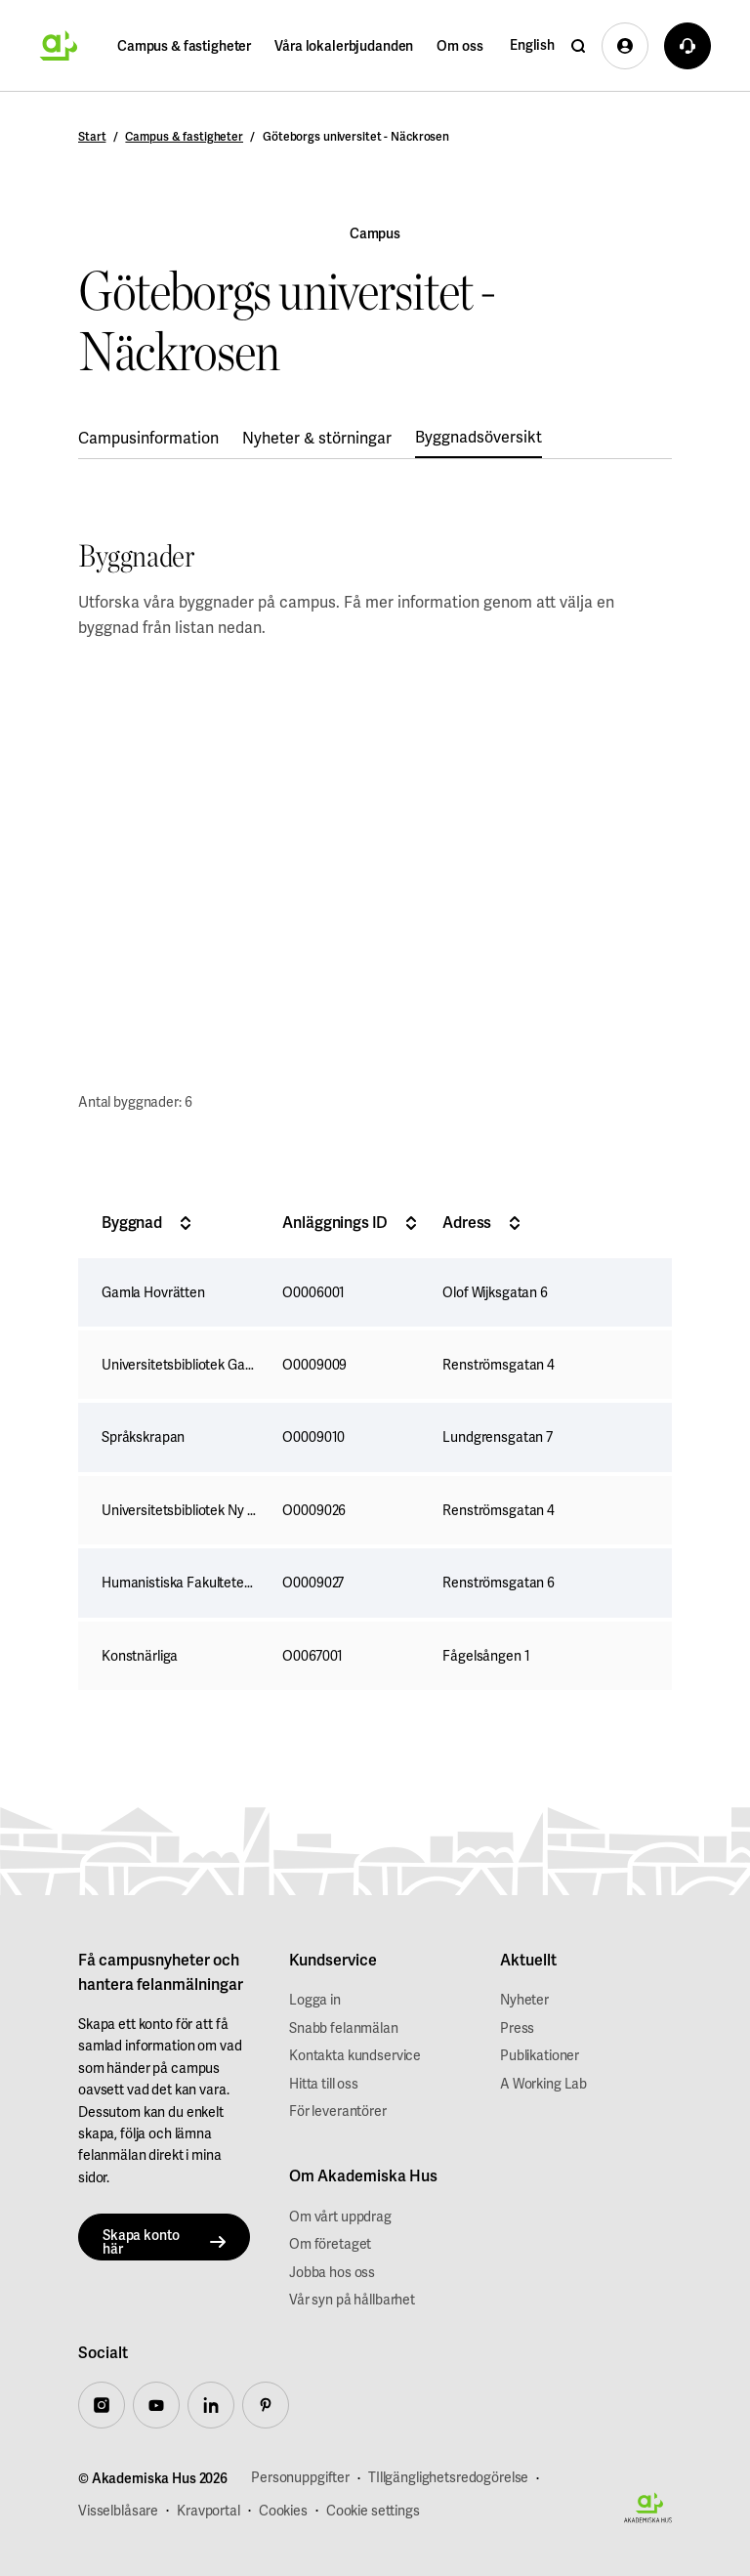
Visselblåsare (118, 2510)
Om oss (459, 46)
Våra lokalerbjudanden (343, 46)
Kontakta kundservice (355, 2055)
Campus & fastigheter (184, 46)
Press (517, 2028)
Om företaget (330, 2244)
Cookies (283, 2510)
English (532, 45)
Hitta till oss (323, 2083)
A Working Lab (543, 2083)
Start (91, 137)
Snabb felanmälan (343, 2028)
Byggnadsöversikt (478, 437)
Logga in (315, 1999)
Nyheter (524, 1999)
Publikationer (539, 2055)
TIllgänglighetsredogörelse (448, 2477)
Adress (498, 1223)
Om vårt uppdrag (340, 2216)
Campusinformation (148, 438)
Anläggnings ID (350, 1223)
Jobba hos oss (332, 2272)
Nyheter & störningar (317, 438)
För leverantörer (338, 2111)
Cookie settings (373, 2510)
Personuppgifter (300, 2477)
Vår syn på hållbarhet (352, 2299)
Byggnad (164, 1223)
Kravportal (208, 2510)
